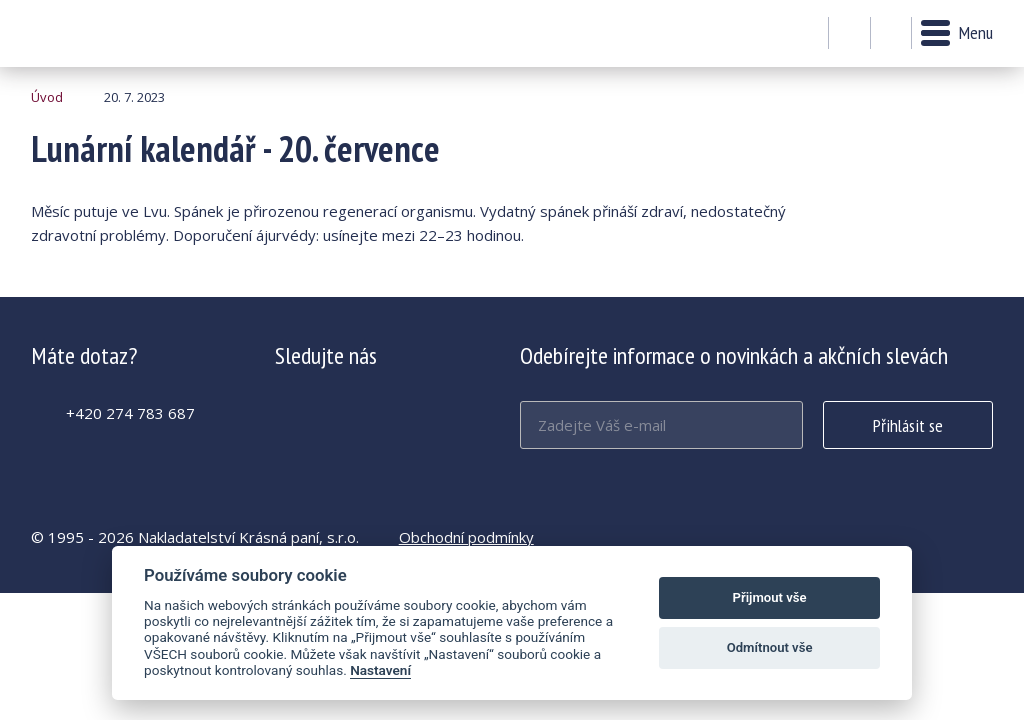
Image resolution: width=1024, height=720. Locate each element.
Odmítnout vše (770, 647)
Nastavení (380, 670)
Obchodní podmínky (466, 537)
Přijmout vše (770, 597)
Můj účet (849, 34)
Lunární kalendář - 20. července (85, 33)
